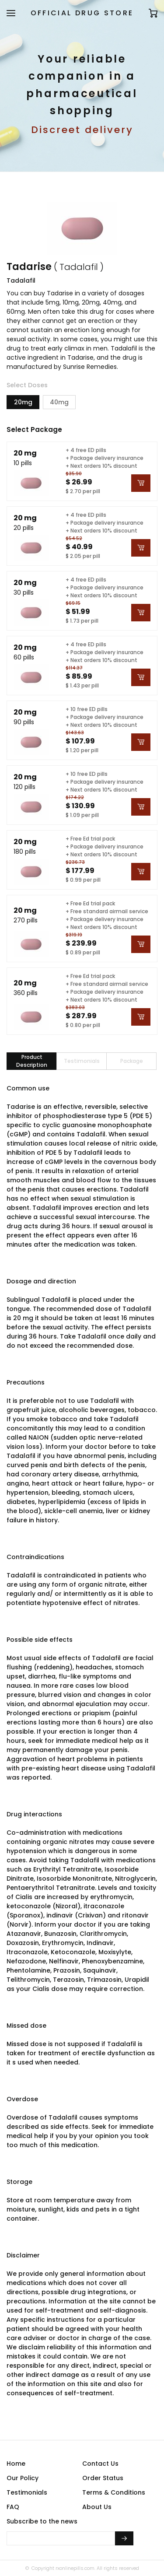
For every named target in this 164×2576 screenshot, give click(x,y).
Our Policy (22, 2478)
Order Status (102, 2478)
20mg (23, 402)
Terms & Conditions (113, 2492)
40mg (59, 402)
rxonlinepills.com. (74, 2568)
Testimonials (27, 2492)
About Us (97, 2506)
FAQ (13, 2506)
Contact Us (100, 2463)
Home (16, 2463)
